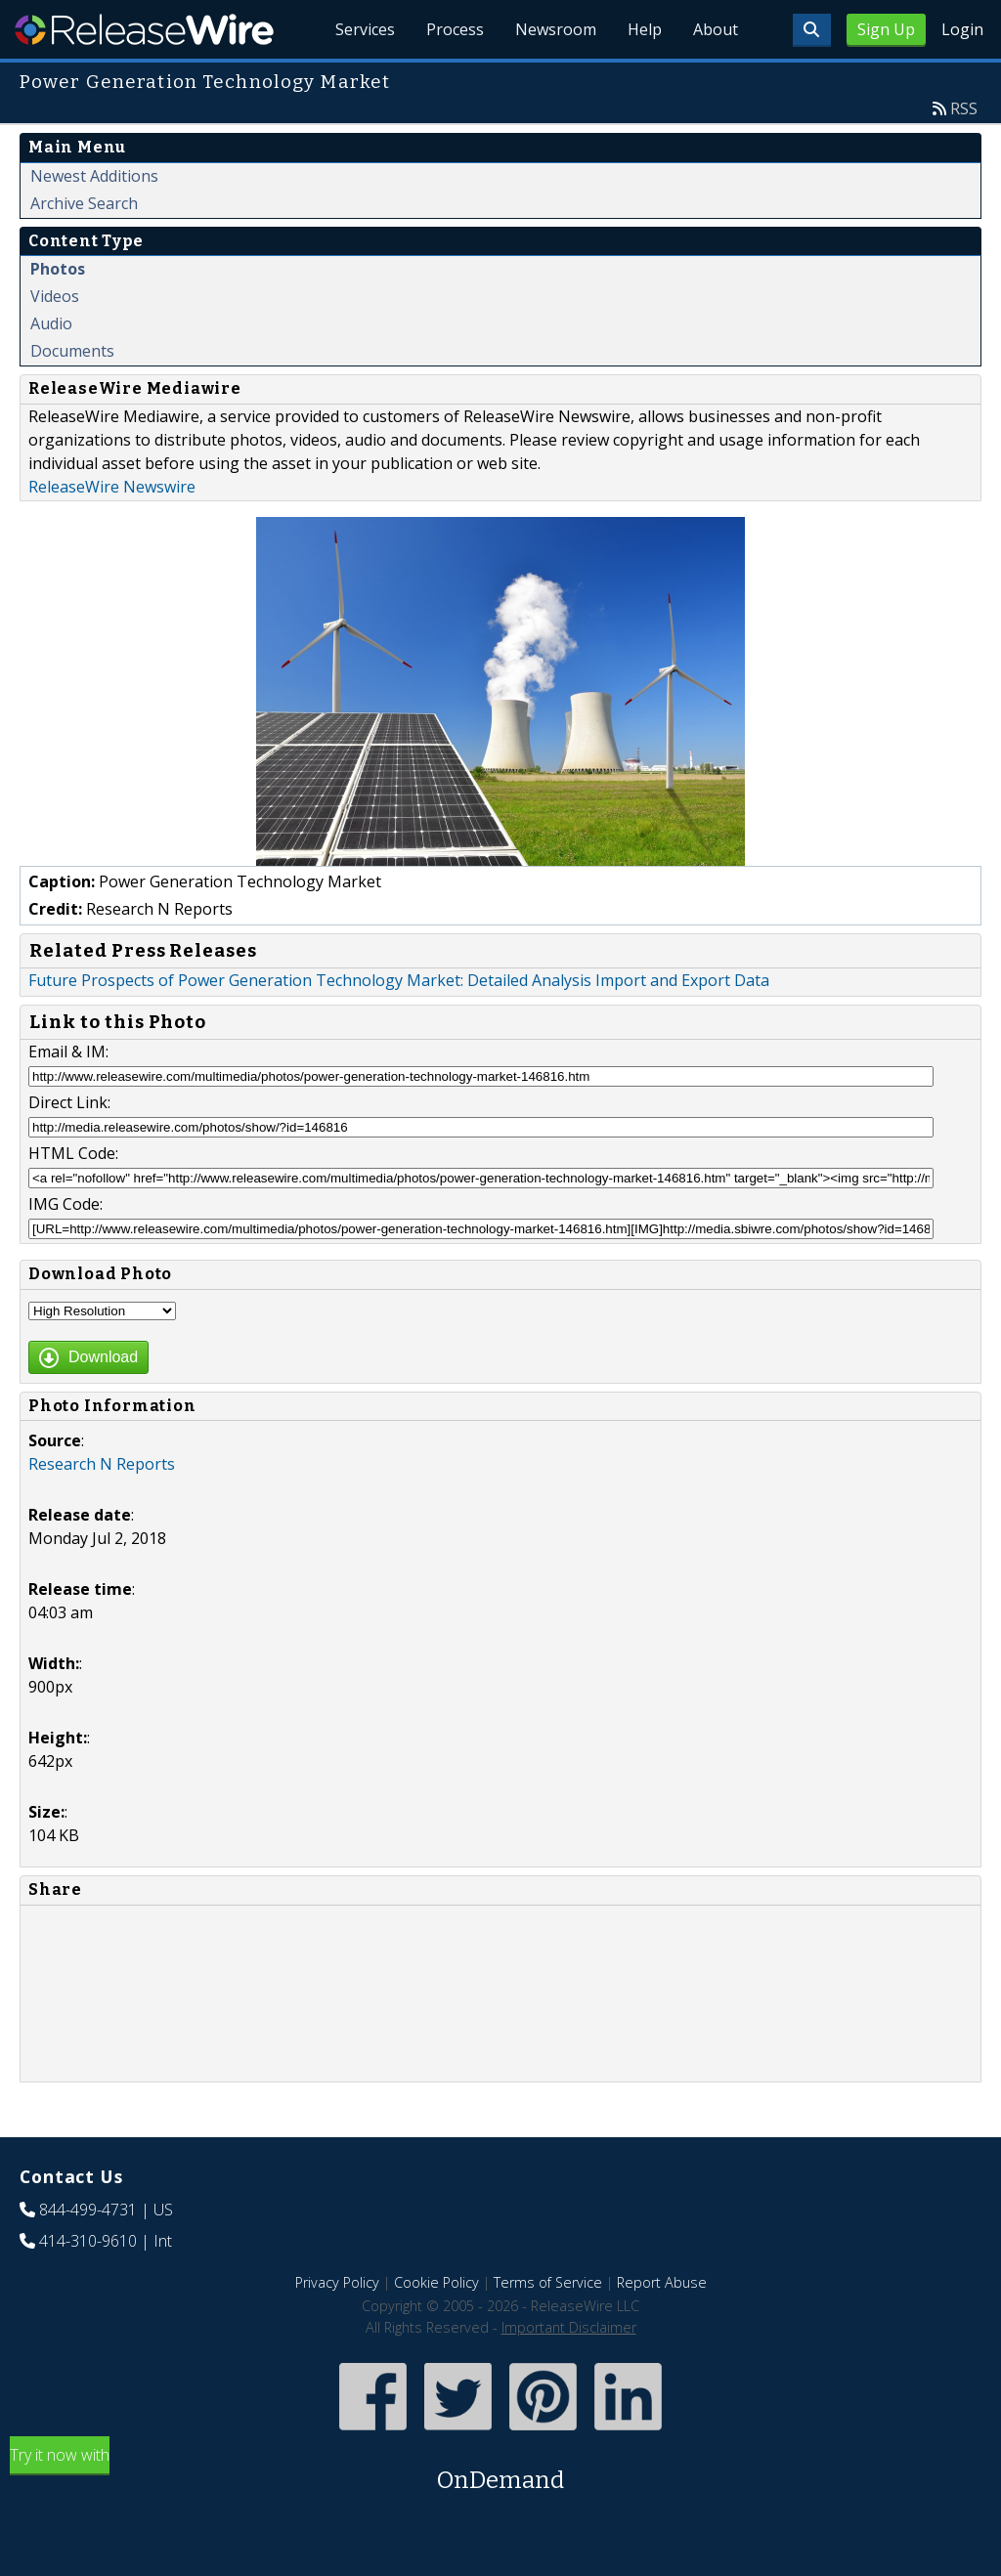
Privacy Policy (337, 2282)
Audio (51, 323)
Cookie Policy (436, 2282)
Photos (57, 268)
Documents (72, 351)
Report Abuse (662, 2282)
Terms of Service (548, 2282)
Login (962, 29)
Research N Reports (101, 1464)
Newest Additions (94, 176)
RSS (964, 108)
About (715, 29)
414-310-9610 (88, 2241)
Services (365, 29)
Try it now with (500, 2471)
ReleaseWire (144, 29)
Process (455, 29)
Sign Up (886, 29)
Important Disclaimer (568, 2327)
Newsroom (555, 29)
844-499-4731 (88, 2209)
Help (645, 29)
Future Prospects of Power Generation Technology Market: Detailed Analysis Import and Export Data (398, 980)
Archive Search (84, 203)
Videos (54, 296)
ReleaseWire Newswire (112, 486)
